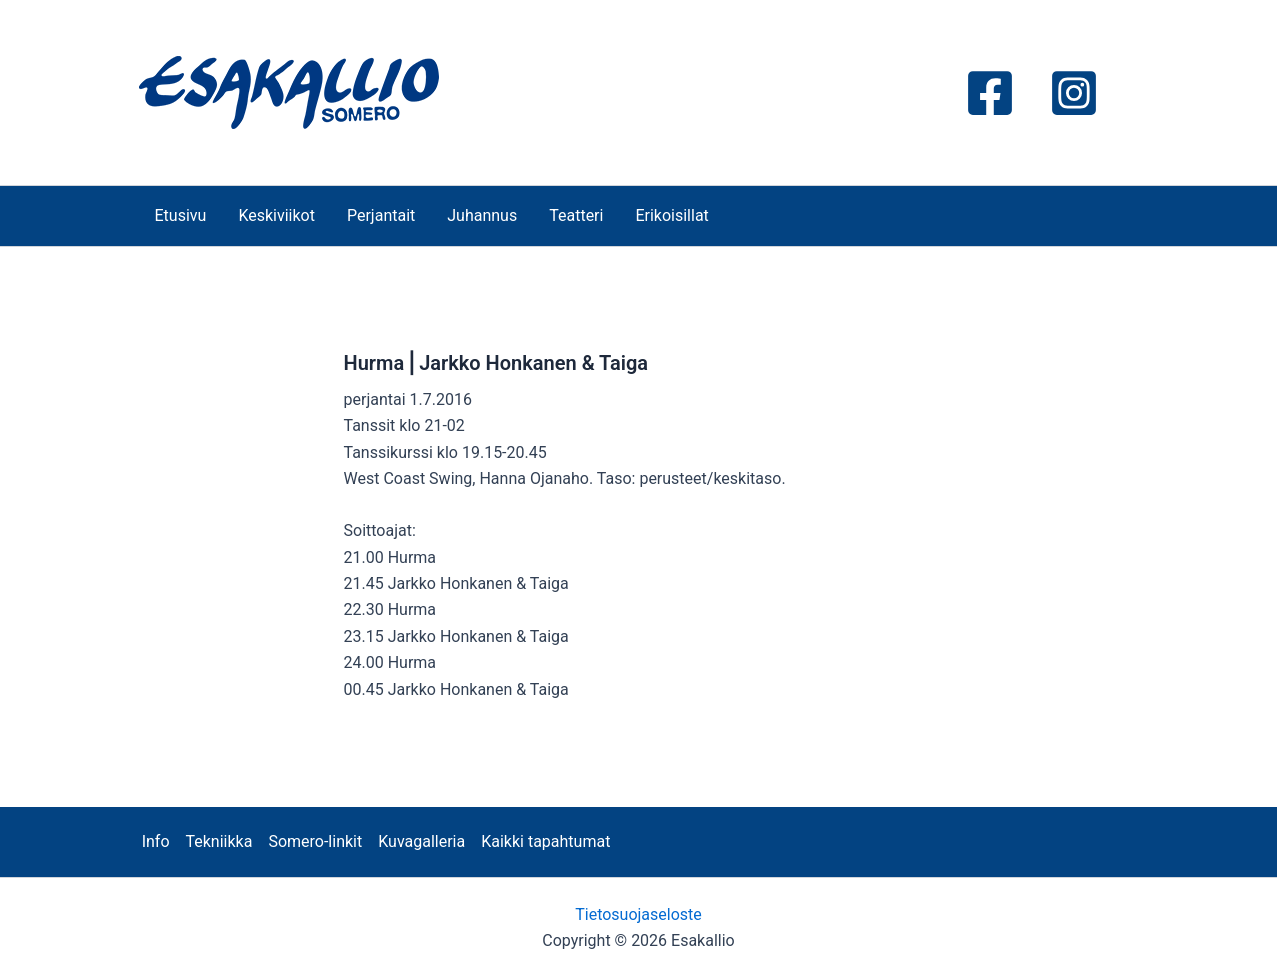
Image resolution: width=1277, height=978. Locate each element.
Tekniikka (219, 841)
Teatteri (576, 215)
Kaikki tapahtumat (545, 841)
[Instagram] (1074, 93)
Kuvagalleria (421, 841)
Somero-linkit (315, 841)
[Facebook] (990, 93)
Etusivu (181, 215)
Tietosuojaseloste (638, 914)
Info (156, 841)
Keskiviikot (276, 215)
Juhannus (482, 215)
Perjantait (381, 215)
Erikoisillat (671, 215)
